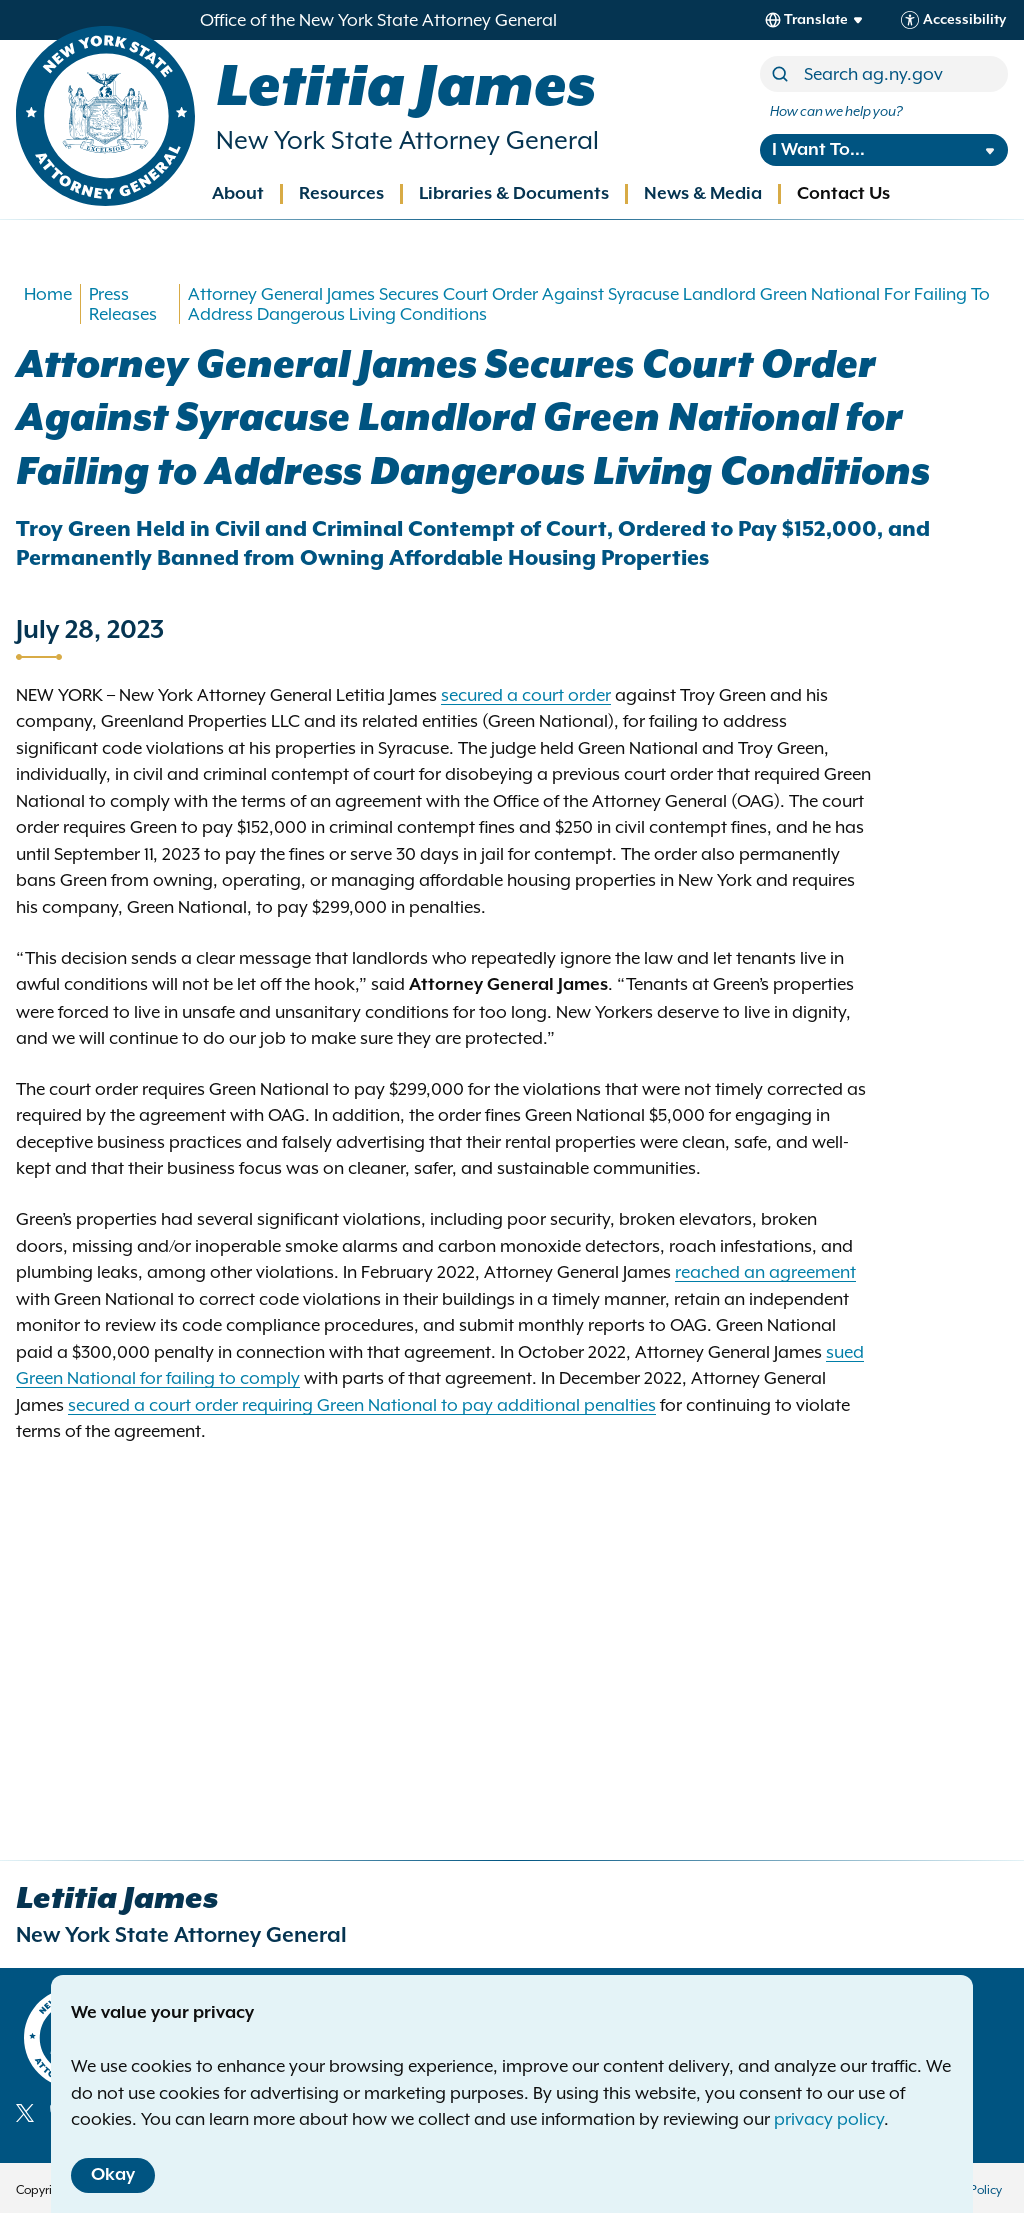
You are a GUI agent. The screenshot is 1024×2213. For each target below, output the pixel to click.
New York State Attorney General (407, 140)
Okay (113, 2175)
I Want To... (818, 150)
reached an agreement (765, 1272)
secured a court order (526, 695)
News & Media (703, 194)
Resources (341, 194)
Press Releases (123, 304)
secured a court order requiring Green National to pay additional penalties (362, 1405)
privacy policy (829, 2119)
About (238, 194)
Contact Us (843, 194)
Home (48, 294)
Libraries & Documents (514, 194)
